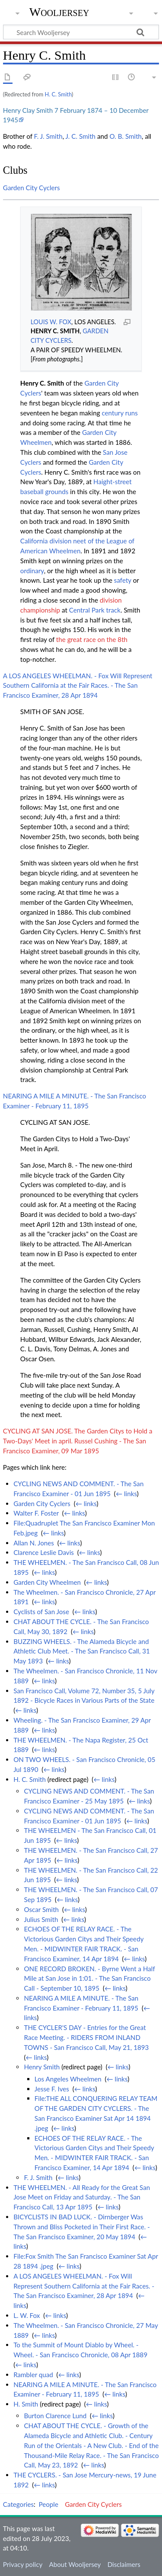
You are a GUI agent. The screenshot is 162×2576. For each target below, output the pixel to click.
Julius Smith (41, 1919)
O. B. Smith (125, 136)
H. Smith (25, 2404)
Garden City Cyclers (31, 188)
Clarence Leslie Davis (43, 1552)
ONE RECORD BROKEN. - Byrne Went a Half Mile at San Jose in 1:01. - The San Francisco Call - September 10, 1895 (89, 1978)
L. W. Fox (26, 2315)
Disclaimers (124, 2564)
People (48, 2504)
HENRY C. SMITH (55, 331)
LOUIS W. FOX (51, 322)
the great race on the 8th (91, 639)
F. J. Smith (48, 136)
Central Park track (95, 610)
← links (126, 1493)
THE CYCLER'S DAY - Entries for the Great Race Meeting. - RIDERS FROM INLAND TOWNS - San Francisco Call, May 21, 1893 (86, 2037)
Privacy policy (22, 2564)
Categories (18, 2504)
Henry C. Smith (42, 383)
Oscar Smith (41, 1909)
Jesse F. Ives (52, 2089)
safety (122, 580)
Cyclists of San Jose (41, 1611)
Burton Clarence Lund (55, 2416)
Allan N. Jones (33, 1543)
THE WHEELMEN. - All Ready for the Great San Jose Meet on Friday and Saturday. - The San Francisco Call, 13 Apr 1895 (81, 2197)
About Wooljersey (75, 2564)
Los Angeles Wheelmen (68, 2079)
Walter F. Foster (36, 1513)
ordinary (32, 571)
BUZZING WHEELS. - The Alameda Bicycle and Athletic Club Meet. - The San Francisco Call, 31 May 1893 (81, 1651)
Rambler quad (33, 2374)
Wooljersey (59, 12)
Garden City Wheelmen (47, 1582)
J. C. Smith (81, 136)
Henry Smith (42, 2067)
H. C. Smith (58, 94)
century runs (119, 413)
